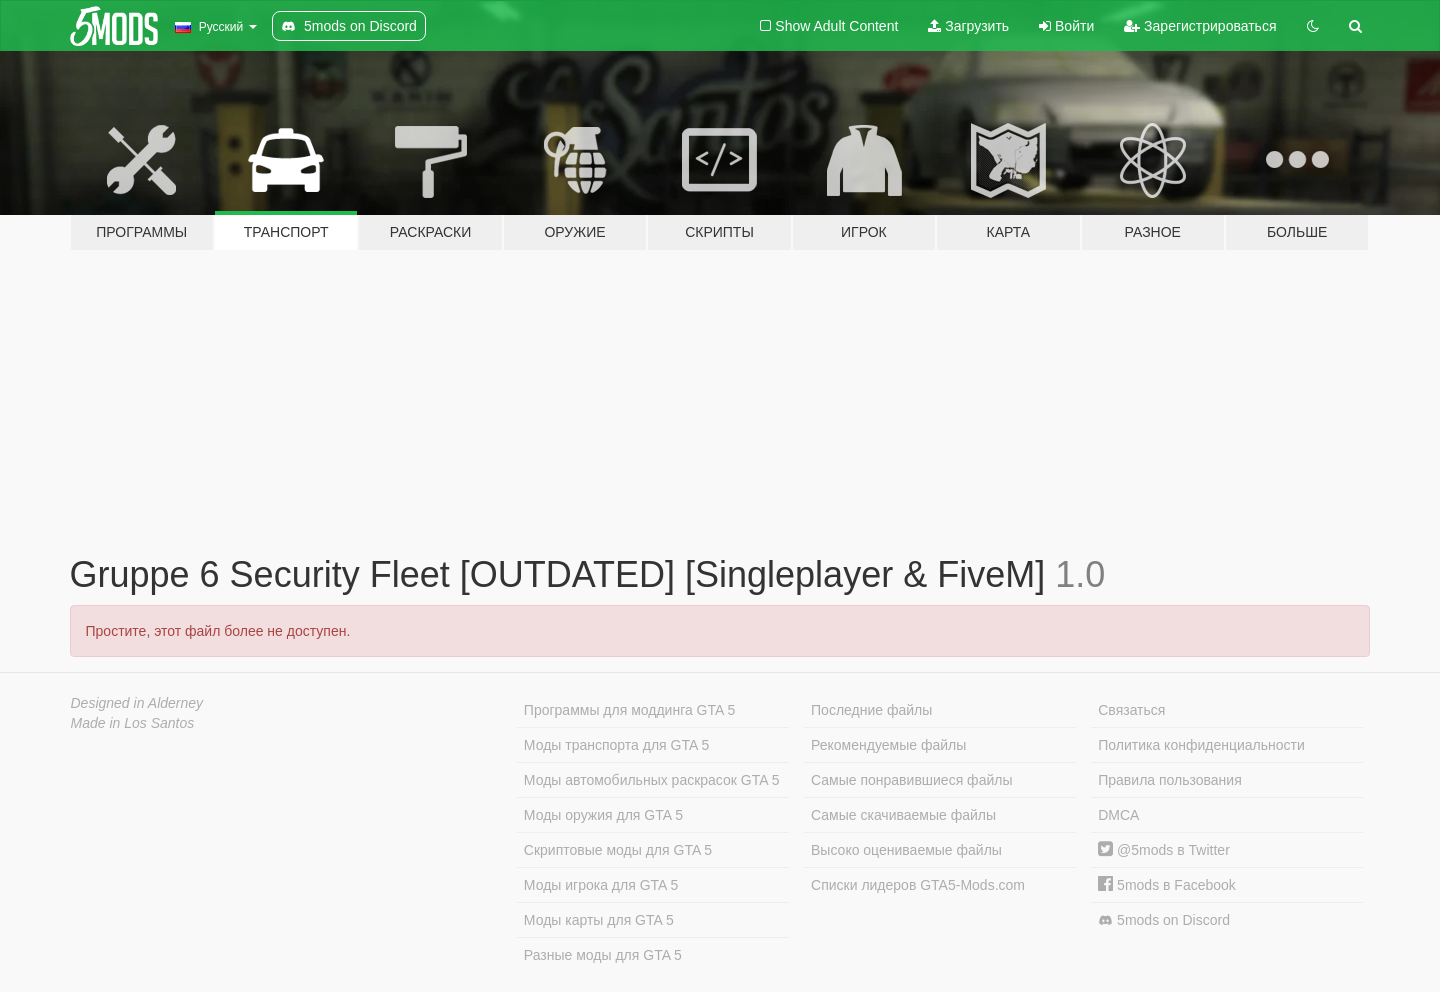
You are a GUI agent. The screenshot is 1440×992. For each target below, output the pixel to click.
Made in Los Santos (133, 723)
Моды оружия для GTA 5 (603, 815)
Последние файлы (871, 710)
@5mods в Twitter (1164, 850)
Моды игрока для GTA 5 (601, 885)
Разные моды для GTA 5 (603, 955)
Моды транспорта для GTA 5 (616, 745)
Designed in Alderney (137, 703)
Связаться (1131, 710)
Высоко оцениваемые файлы (906, 850)
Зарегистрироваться (1200, 26)
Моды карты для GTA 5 (599, 920)
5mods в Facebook (1167, 885)
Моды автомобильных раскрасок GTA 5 (652, 780)
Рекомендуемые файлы (888, 745)
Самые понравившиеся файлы (911, 780)
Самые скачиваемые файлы (903, 815)
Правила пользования (1170, 780)
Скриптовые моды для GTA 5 (618, 850)
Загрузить (968, 26)
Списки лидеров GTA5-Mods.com (918, 885)
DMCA (1118, 815)
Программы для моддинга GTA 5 (629, 710)
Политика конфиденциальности (1201, 745)
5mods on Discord (1164, 920)
